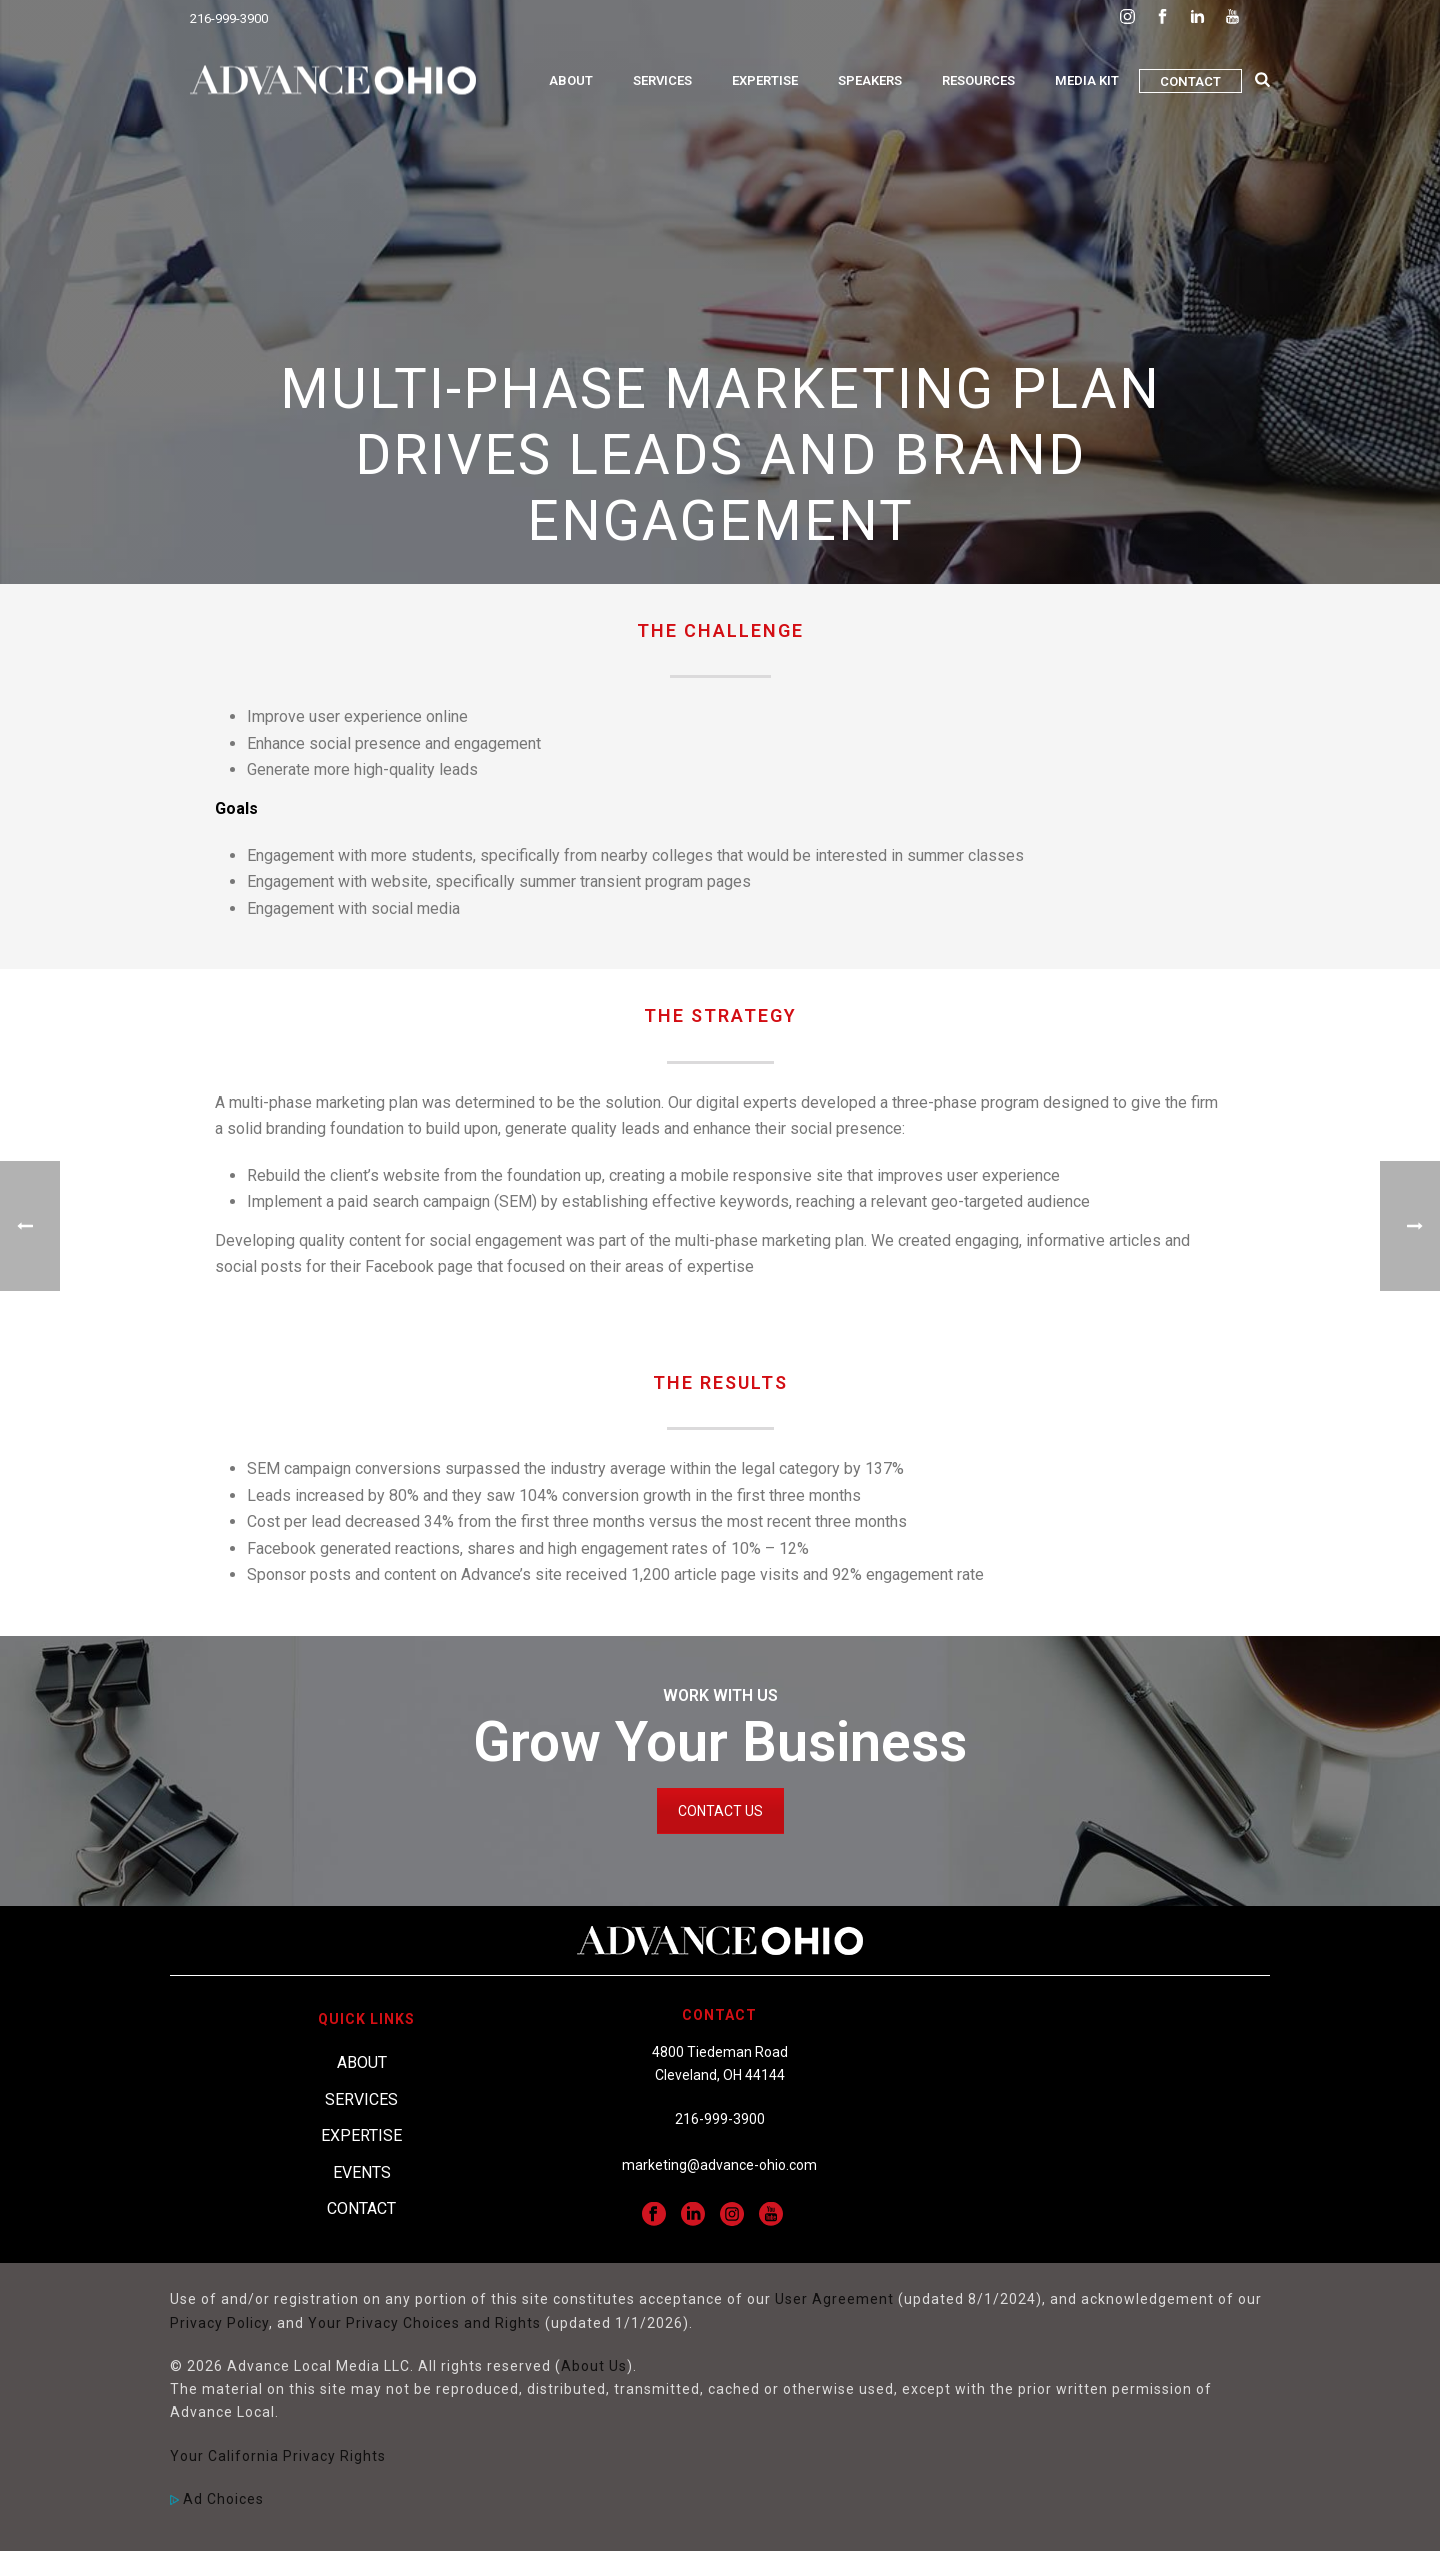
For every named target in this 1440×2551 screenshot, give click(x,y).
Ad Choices (217, 2499)
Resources (978, 80)
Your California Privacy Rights (278, 2456)
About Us (594, 2366)
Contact (1190, 81)
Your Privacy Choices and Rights (424, 2323)
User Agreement (834, 2299)
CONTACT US (720, 1811)
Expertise (765, 80)
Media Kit (1087, 80)
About (571, 80)
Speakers (870, 80)
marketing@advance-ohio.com (719, 2165)
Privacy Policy (219, 2323)
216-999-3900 (229, 18)
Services (662, 80)
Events (362, 2172)
